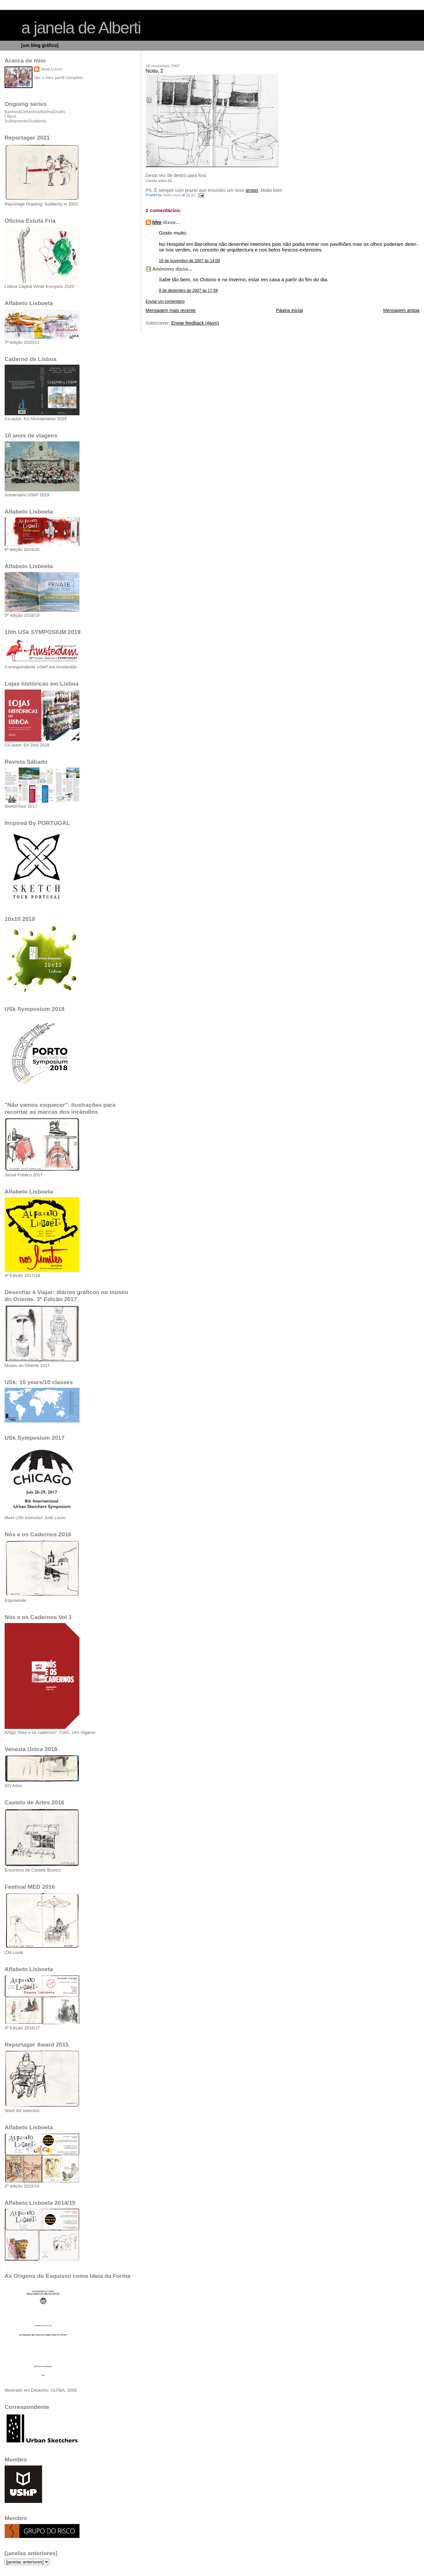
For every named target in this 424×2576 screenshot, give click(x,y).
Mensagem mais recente (171, 310)
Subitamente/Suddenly (25, 121)
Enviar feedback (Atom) (195, 323)
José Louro (51, 69)
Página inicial (289, 310)
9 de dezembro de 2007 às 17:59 (188, 290)
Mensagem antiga (401, 310)
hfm (157, 222)
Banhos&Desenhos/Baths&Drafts (35, 112)
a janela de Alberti (81, 28)
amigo (252, 190)
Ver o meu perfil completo (58, 77)
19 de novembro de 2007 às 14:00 (189, 260)
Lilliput (10, 116)
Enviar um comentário (165, 301)
